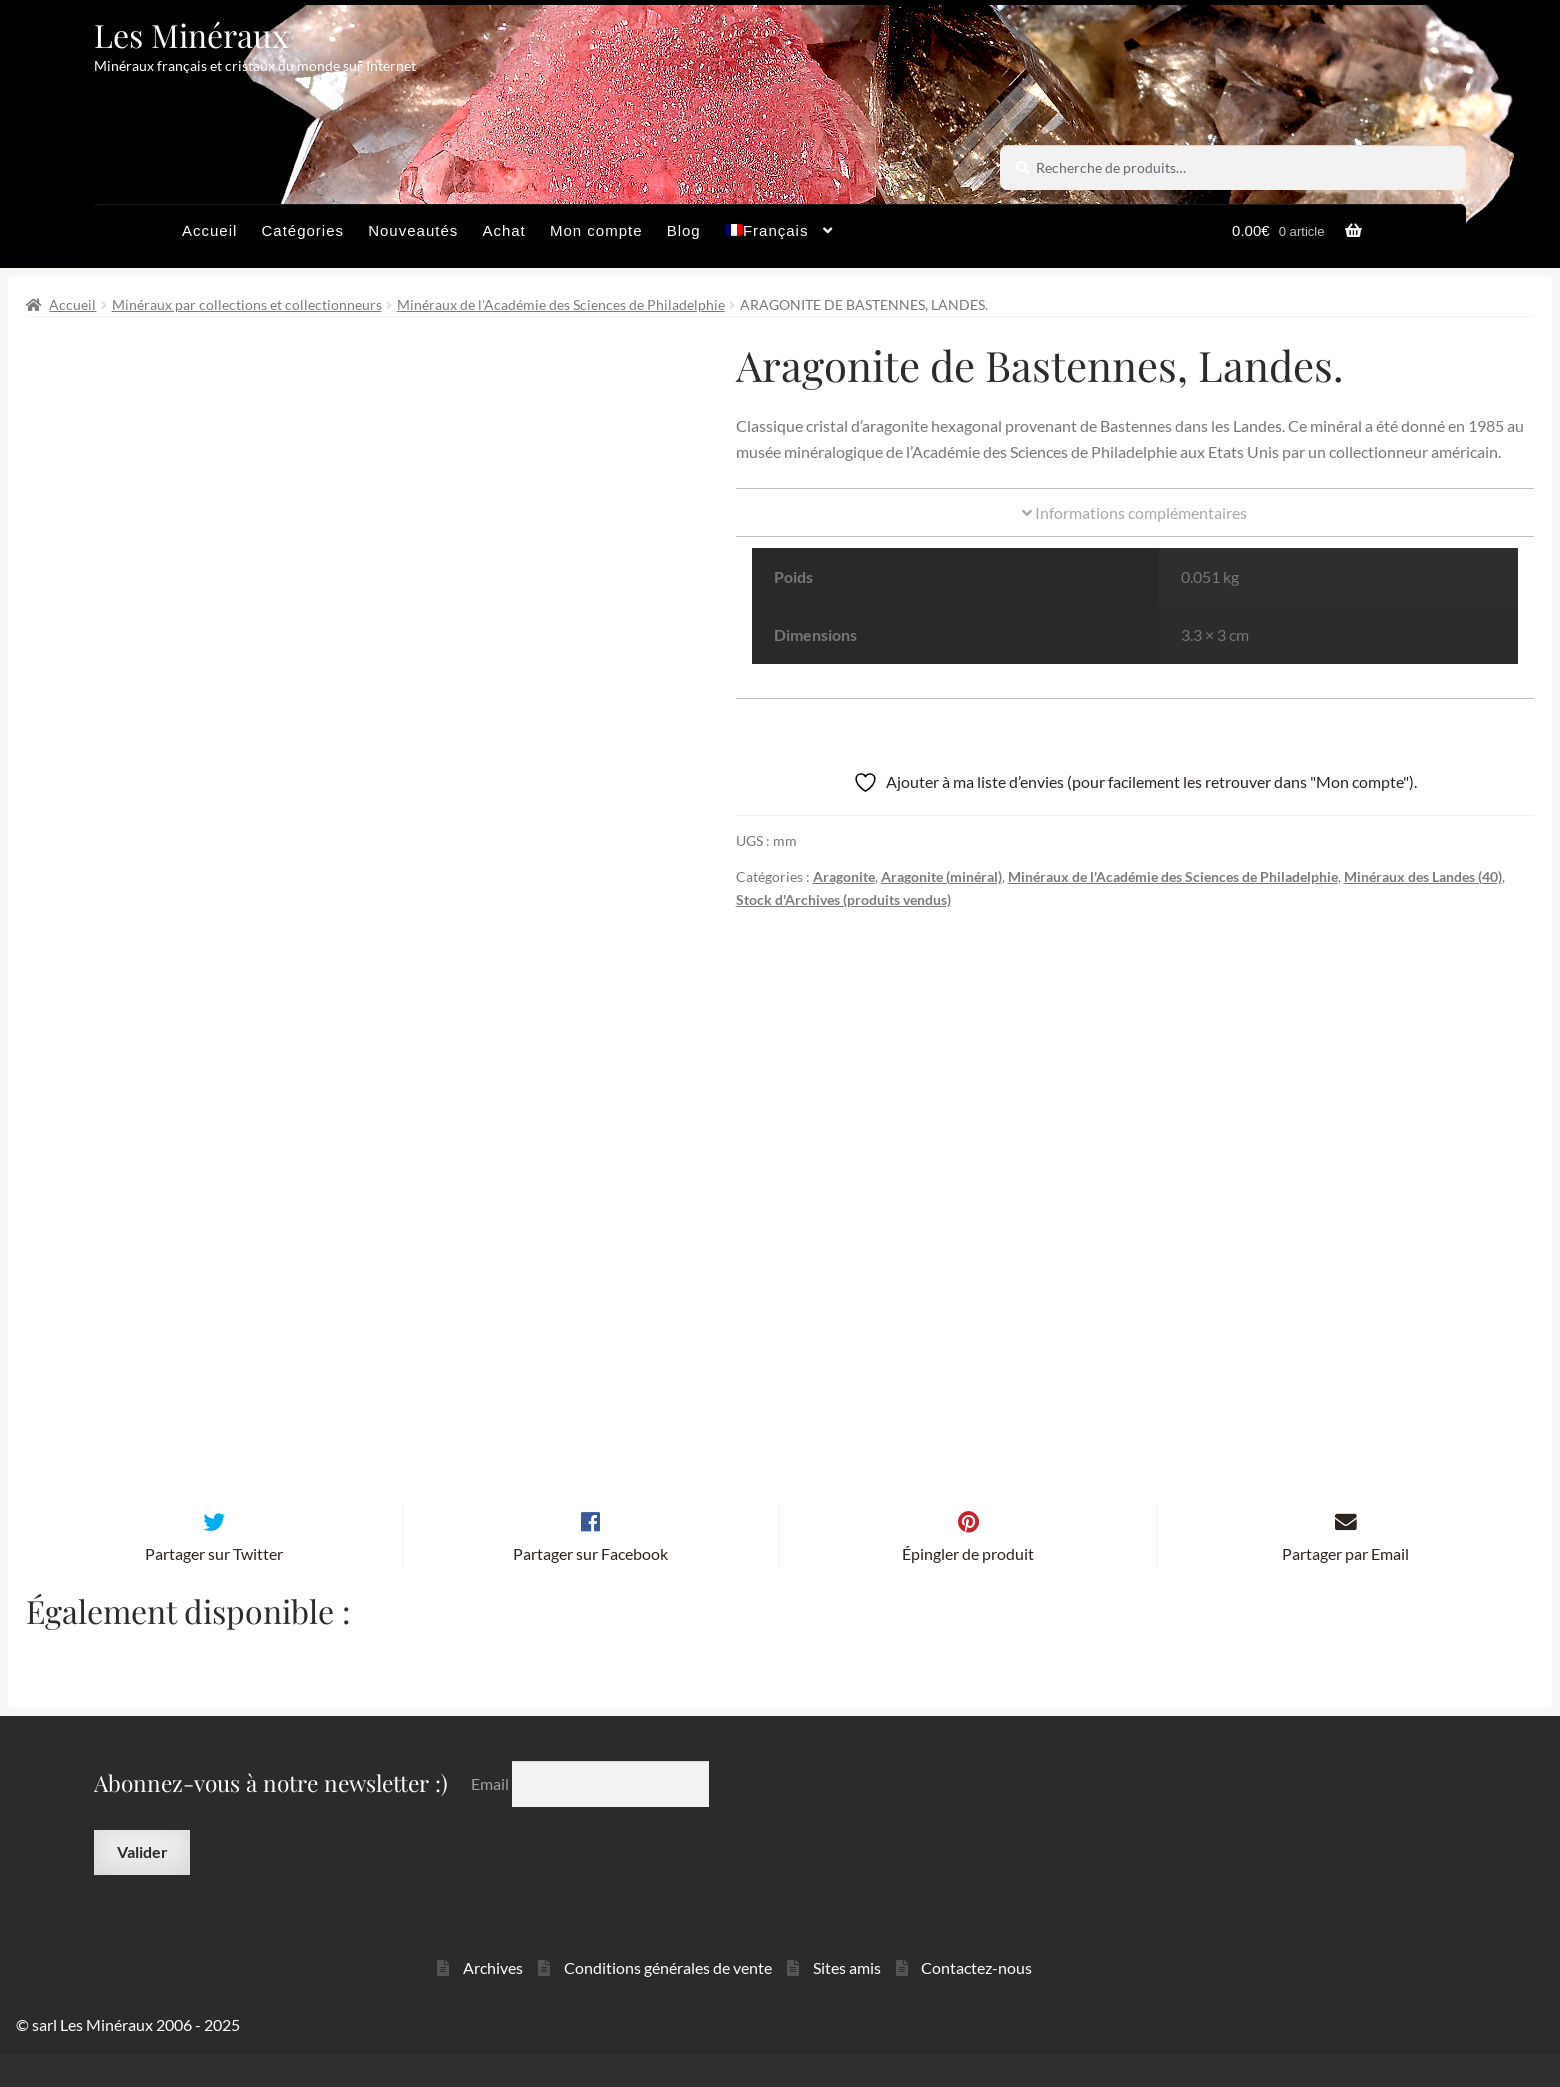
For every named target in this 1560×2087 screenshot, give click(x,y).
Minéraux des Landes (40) (1423, 876)
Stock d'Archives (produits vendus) (843, 899)
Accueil (209, 230)
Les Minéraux (191, 34)
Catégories (302, 230)
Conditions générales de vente (668, 2000)
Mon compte (596, 230)
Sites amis (847, 2000)
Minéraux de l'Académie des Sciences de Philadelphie (561, 304)
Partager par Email (1345, 1586)
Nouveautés (413, 230)
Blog (684, 230)
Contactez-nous (976, 2000)
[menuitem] (779, 236)
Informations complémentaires (1134, 512)
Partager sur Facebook (590, 1586)
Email (491, 1816)
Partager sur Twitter (214, 1586)
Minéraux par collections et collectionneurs (247, 304)
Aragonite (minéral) (941, 876)
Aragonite (844, 876)
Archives (493, 2000)
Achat (503, 230)
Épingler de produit (968, 1586)
